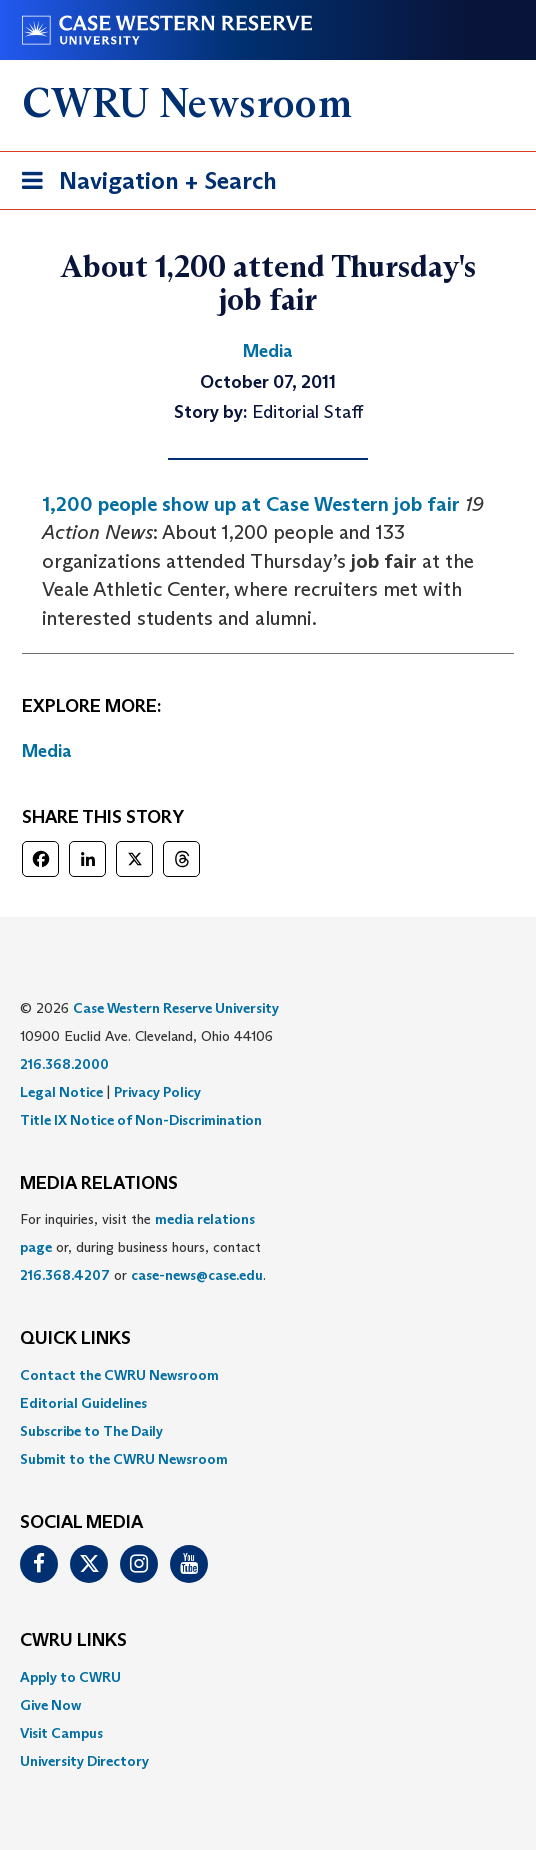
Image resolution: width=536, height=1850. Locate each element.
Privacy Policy (157, 1092)
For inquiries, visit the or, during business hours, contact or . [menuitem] (143, 1247)
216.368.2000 (64, 1064)
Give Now (50, 1705)
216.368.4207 (65, 1275)
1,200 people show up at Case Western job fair (251, 504)
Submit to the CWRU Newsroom (124, 1459)
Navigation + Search (143, 184)
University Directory (84, 1761)
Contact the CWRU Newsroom (119, 1375)
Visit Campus (61, 1733)
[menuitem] (268, 1375)
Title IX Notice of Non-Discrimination (141, 1120)
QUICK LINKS (75, 1339)
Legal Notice (61, 1092)
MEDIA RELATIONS (99, 1184)
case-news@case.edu (197, 1275)
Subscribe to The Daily (91, 1431)
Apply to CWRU (70, 1677)
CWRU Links (73, 1641)
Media (47, 751)
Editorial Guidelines (83, 1403)
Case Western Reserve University (176, 1008)
